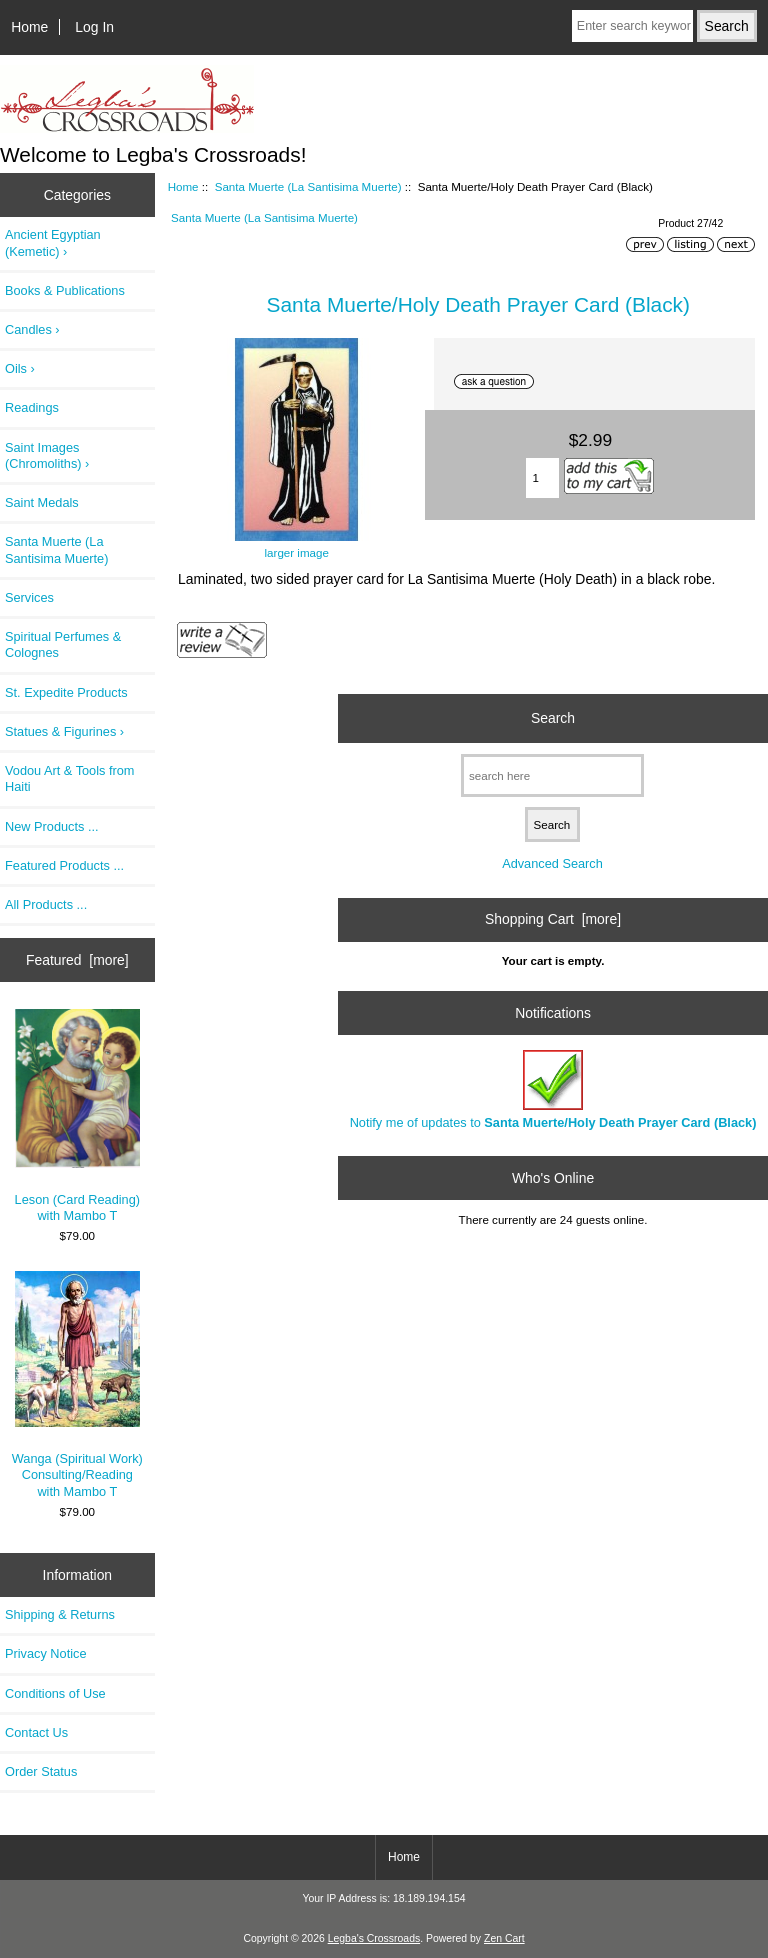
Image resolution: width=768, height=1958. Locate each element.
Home (29, 27)
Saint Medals (42, 502)
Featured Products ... (64, 865)
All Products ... (46, 904)
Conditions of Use (55, 1693)
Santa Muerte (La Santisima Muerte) (308, 186)
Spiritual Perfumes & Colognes (63, 644)
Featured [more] (77, 960)
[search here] (552, 775)
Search (553, 718)
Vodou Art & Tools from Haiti (69, 778)
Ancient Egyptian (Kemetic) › (53, 242)
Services (29, 597)
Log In (94, 27)
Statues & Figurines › (64, 731)
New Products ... (52, 826)
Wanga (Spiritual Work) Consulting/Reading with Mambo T (77, 1384)
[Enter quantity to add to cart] (543, 478)
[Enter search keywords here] (632, 26)
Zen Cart (504, 1938)
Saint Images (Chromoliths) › (47, 455)
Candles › (32, 329)
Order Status (41, 1771)
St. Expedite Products (66, 692)
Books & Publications (65, 290)
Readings (32, 407)
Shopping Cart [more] (553, 919)
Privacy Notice (45, 1653)
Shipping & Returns (60, 1614)
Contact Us (36, 1732)
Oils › (20, 368)
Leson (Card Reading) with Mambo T (77, 1116)
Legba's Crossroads (374, 1938)
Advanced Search (552, 863)
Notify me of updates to (553, 1089)
